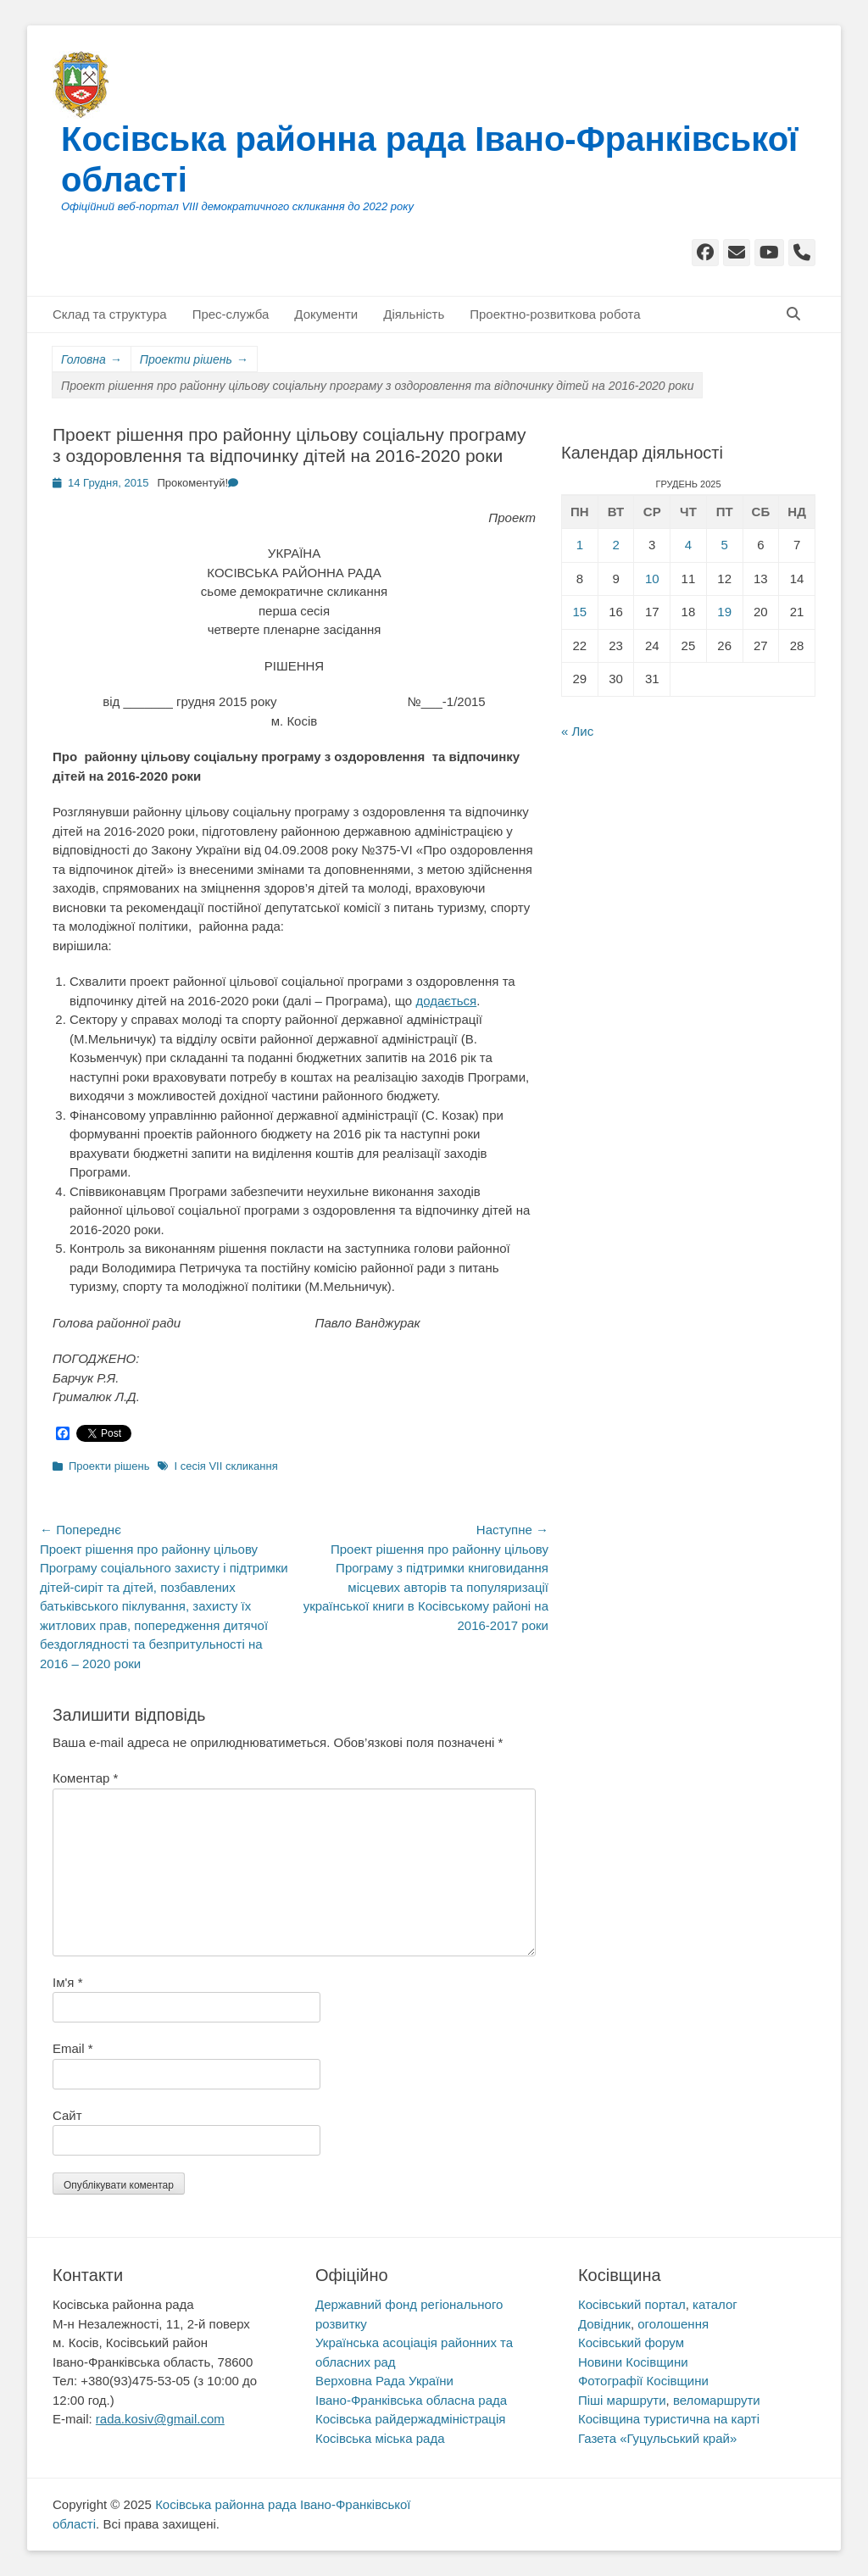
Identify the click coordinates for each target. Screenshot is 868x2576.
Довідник (604, 2324)
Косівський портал (632, 2304)
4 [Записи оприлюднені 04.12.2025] (688, 544)
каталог (715, 2304)
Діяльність (413, 314)
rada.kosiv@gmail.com (160, 2419)
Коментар (85, 1778)
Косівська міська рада (380, 2438)
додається (445, 1000)
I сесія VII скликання (225, 1466)
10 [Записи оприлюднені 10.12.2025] (652, 578)
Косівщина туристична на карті (669, 2419)
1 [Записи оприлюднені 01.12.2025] (579, 544)
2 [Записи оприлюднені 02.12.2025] (615, 544)
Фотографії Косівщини (643, 2380)
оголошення (673, 2324)
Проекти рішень (194, 360)
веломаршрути (716, 2400)
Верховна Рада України (384, 2380)
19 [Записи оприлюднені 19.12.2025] (724, 611)
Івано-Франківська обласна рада (411, 2400)
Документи (326, 314)
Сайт (67, 2115)
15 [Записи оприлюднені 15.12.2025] (580, 611)
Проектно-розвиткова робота (555, 314)
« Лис (577, 731)
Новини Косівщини (633, 2362)
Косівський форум (631, 2342)
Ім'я (67, 1982)
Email (73, 2048)
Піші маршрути (622, 2400)
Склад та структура (110, 314)
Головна (91, 360)
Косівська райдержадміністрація (410, 2419)
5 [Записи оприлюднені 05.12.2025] (724, 544)
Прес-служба (231, 314)
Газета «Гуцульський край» (657, 2438)
